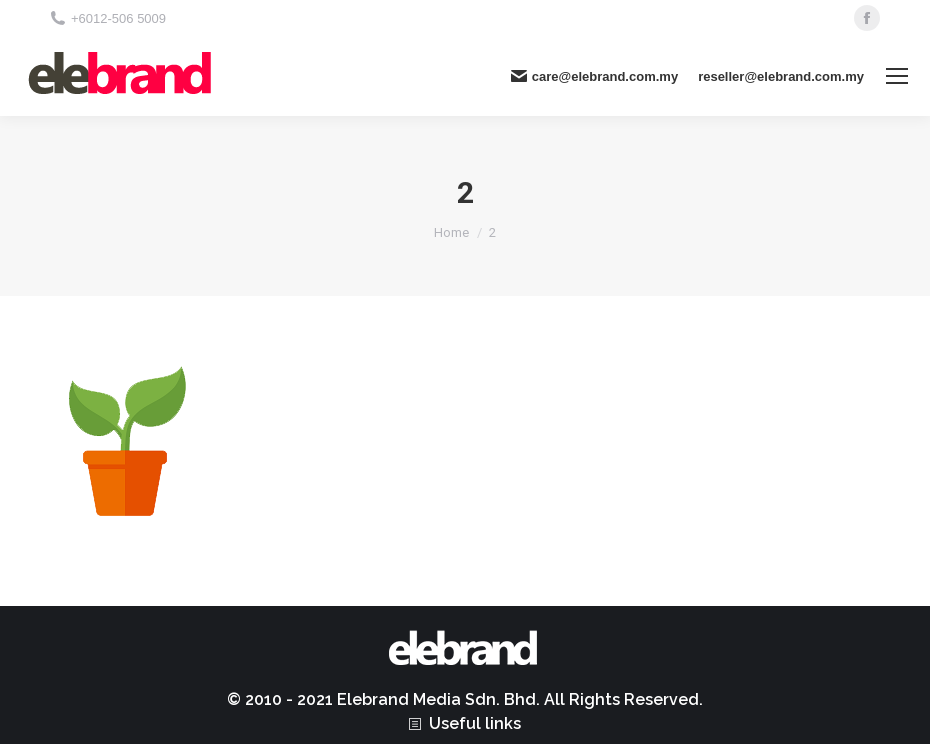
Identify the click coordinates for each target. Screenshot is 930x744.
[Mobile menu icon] (897, 76)
